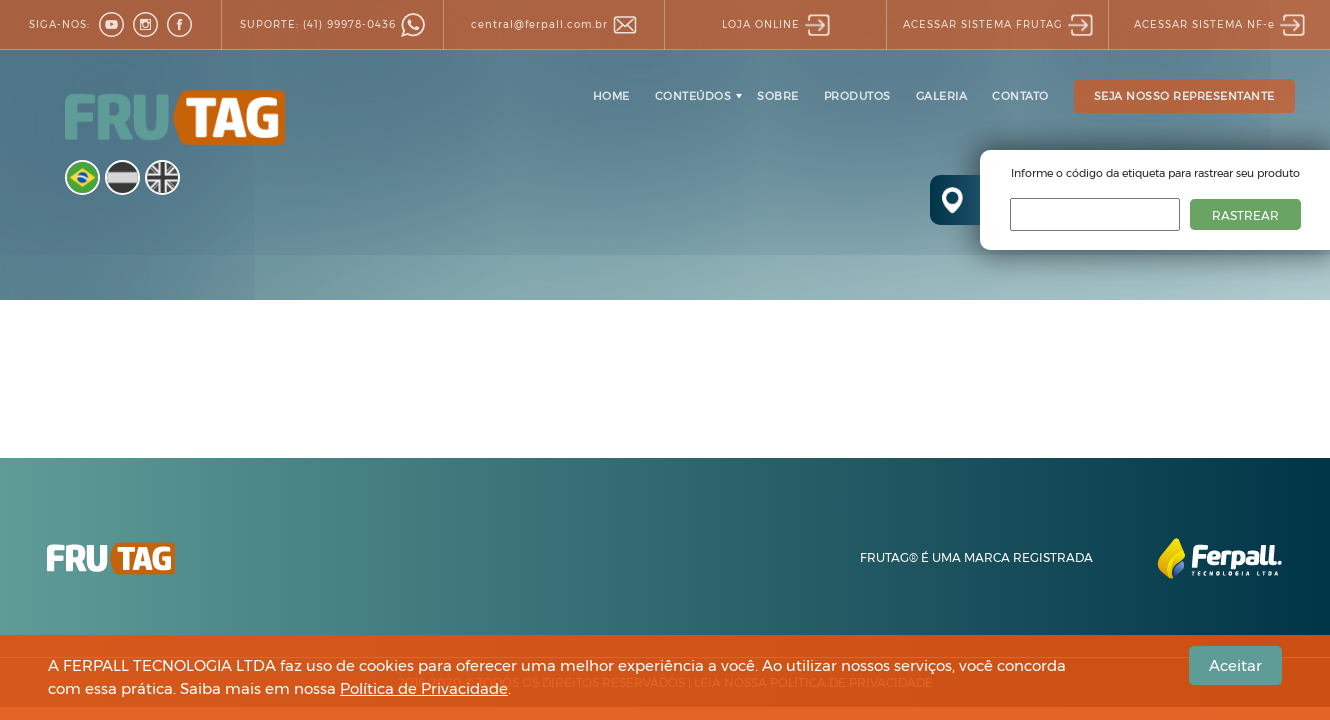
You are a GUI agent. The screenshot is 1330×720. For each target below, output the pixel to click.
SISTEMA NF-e (1219, 24)
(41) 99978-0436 (332, 24)
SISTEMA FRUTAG (998, 24)
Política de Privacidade (424, 688)
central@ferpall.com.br (554, 24)
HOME (611, 96)
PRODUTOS (857, 96)
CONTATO (1020, 96)
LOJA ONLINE (776, 24)
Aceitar (1235, 665)
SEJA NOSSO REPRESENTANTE (1184, 96)
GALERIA (942, 96)
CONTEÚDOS (693, 96)
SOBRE (778, 96)
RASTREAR (1245, 215)
